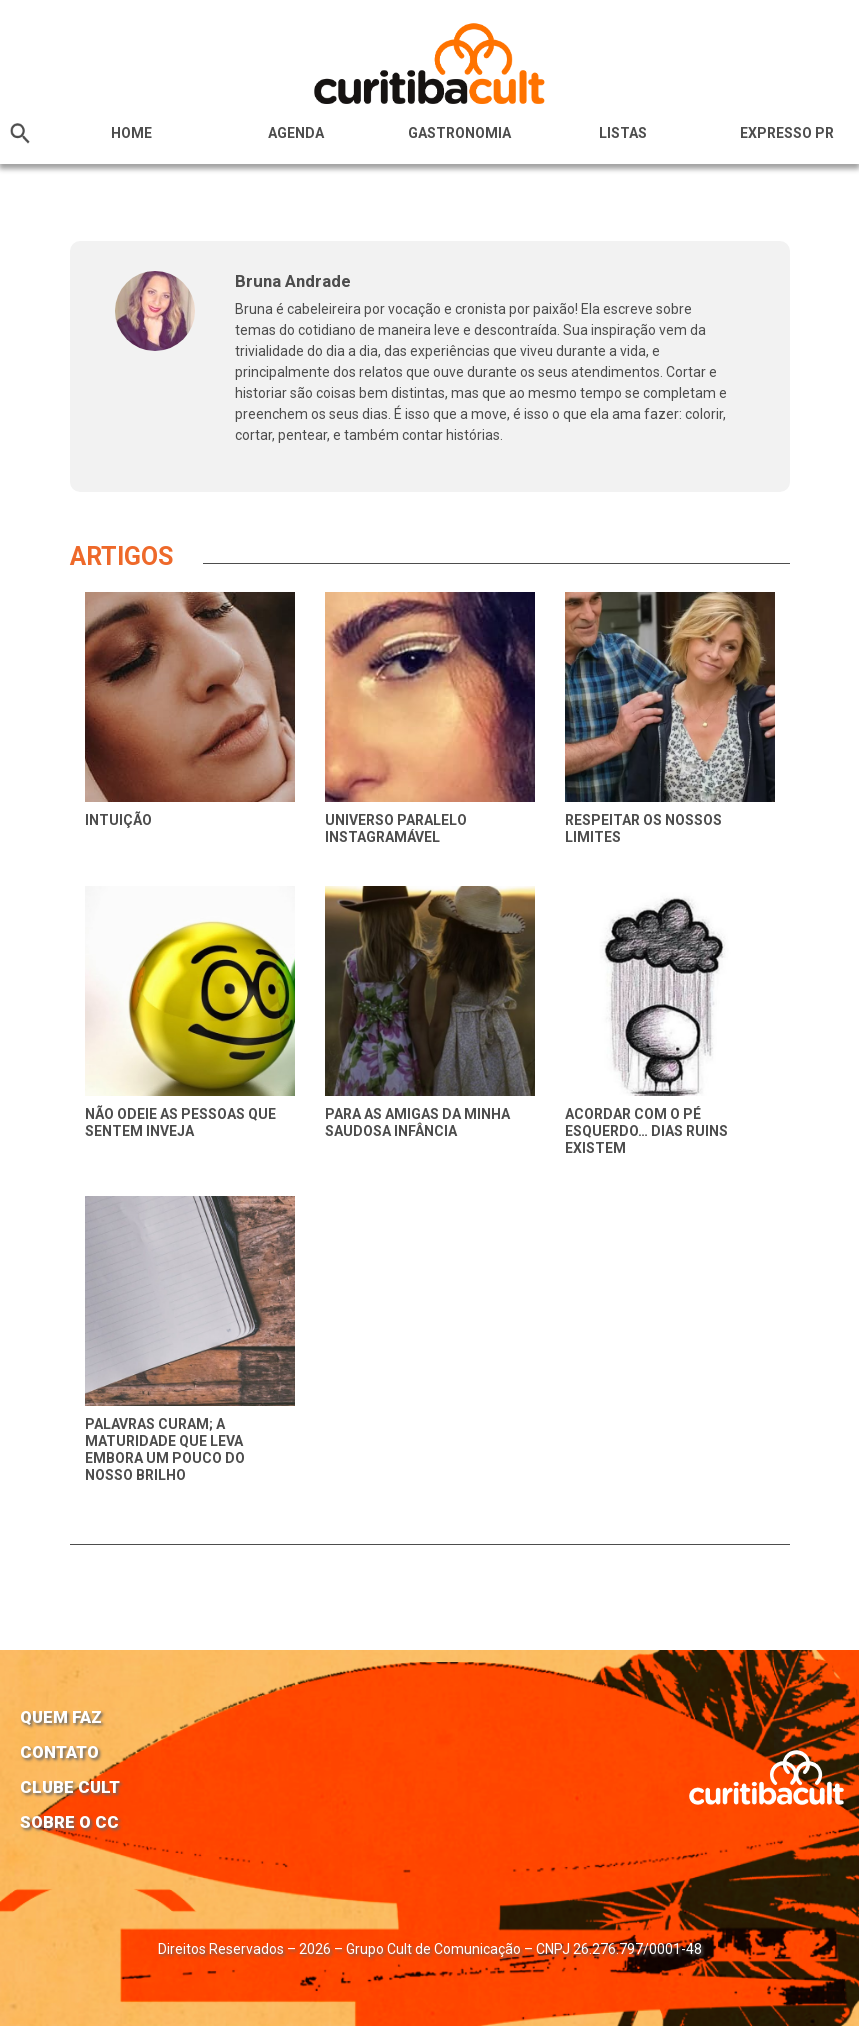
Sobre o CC (69, 1822)
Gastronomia (459, 133)
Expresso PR (787, 133)
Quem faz (61, 1717)
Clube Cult (70, 1787)
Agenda (296, 133)
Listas (623, 133)
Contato (59, 1752)
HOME (131, 133)
